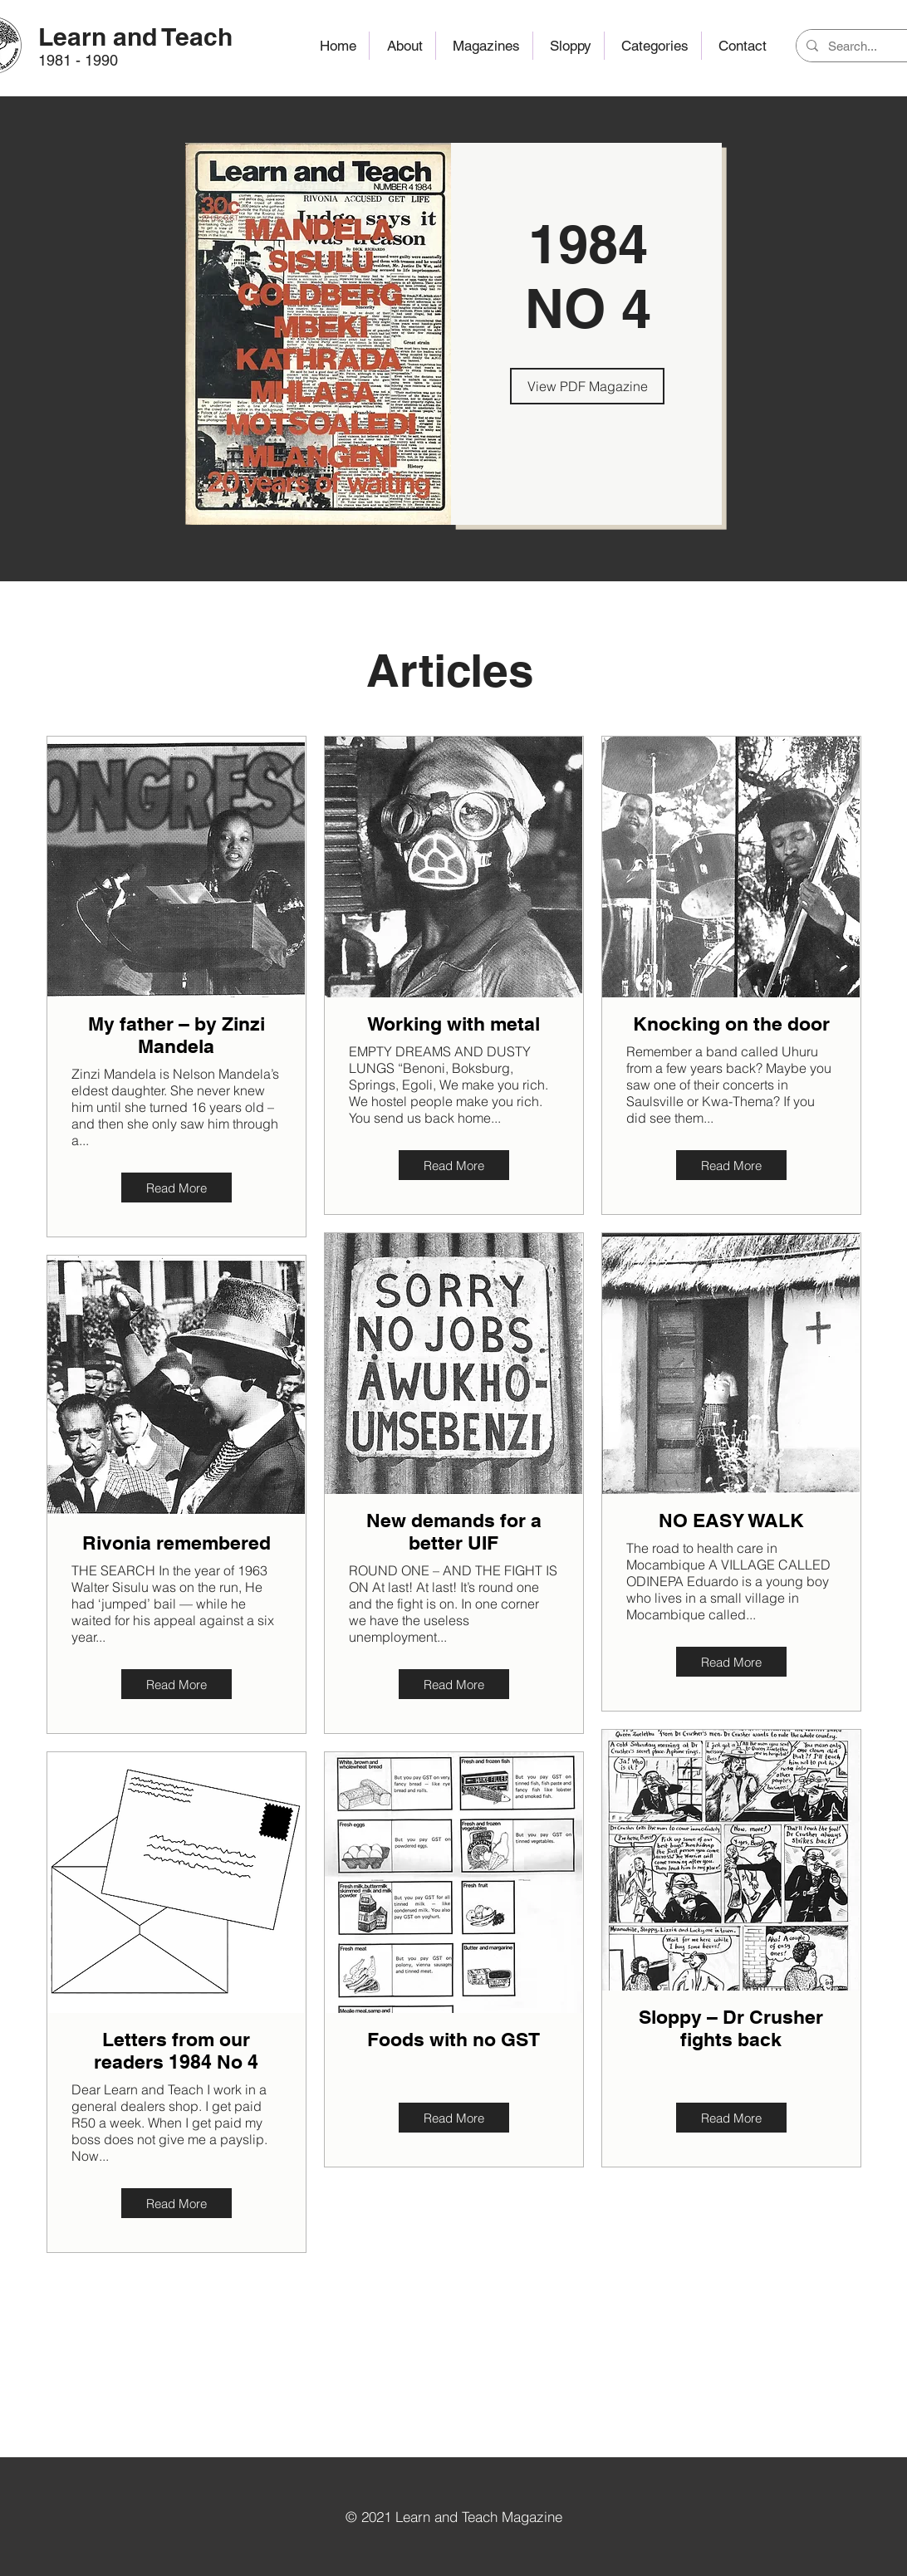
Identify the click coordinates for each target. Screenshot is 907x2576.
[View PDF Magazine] (587, 386)
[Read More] (176, 1187)
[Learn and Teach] (135, 36)
